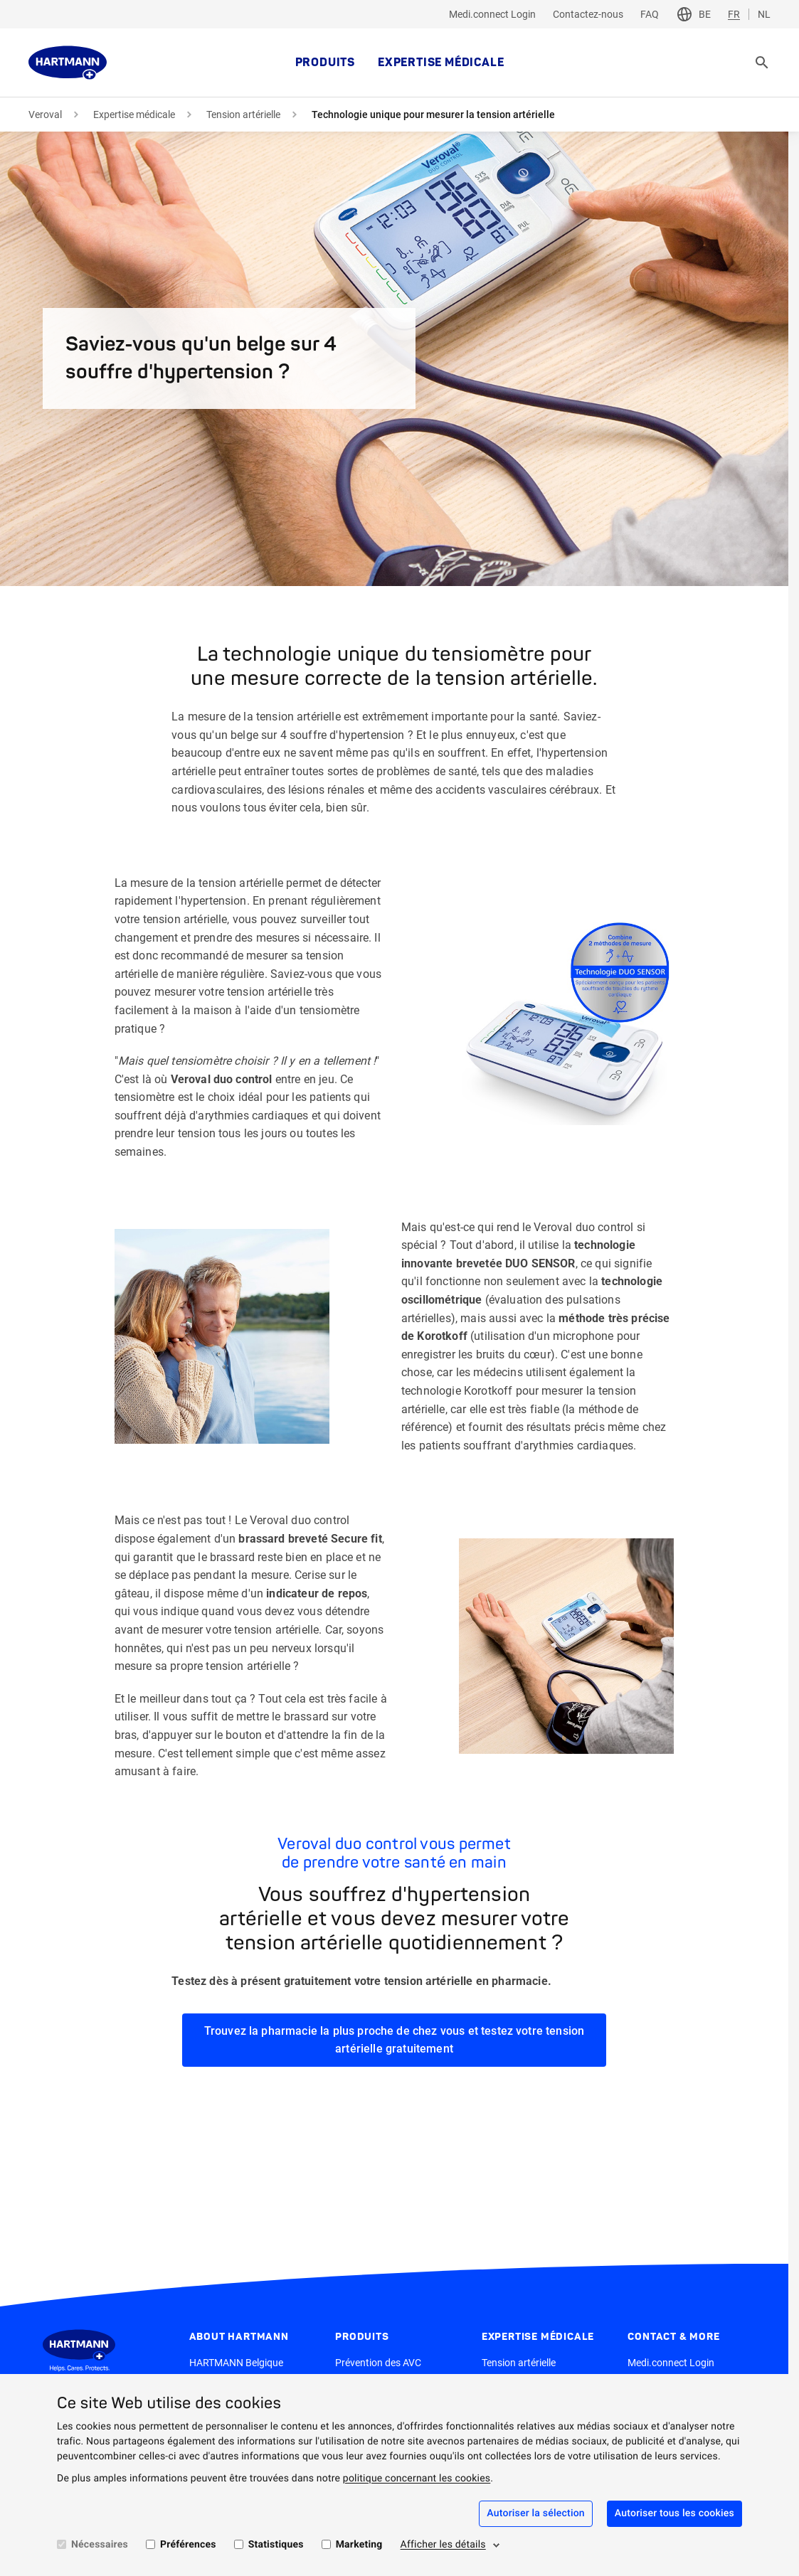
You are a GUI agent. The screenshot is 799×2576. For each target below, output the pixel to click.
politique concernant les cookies (416, 2478)
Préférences (188, 2544)
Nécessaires (99, 2544)
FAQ (649, 14)
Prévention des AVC (378, 2362)
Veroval (45, 114)
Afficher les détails (443, 2544)
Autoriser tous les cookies (674, 2513)
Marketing (359, 2544)
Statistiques (276, 2544)
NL (764, 14)
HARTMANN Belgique (236, 2362)
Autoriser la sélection (535, 2513)
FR (734, 14)
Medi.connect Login (492, 14)
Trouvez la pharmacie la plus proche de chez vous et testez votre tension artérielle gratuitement (394, 2040)
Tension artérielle (243, 114)
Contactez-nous (588, 14)
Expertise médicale (441, 62)
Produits (325, 62)
